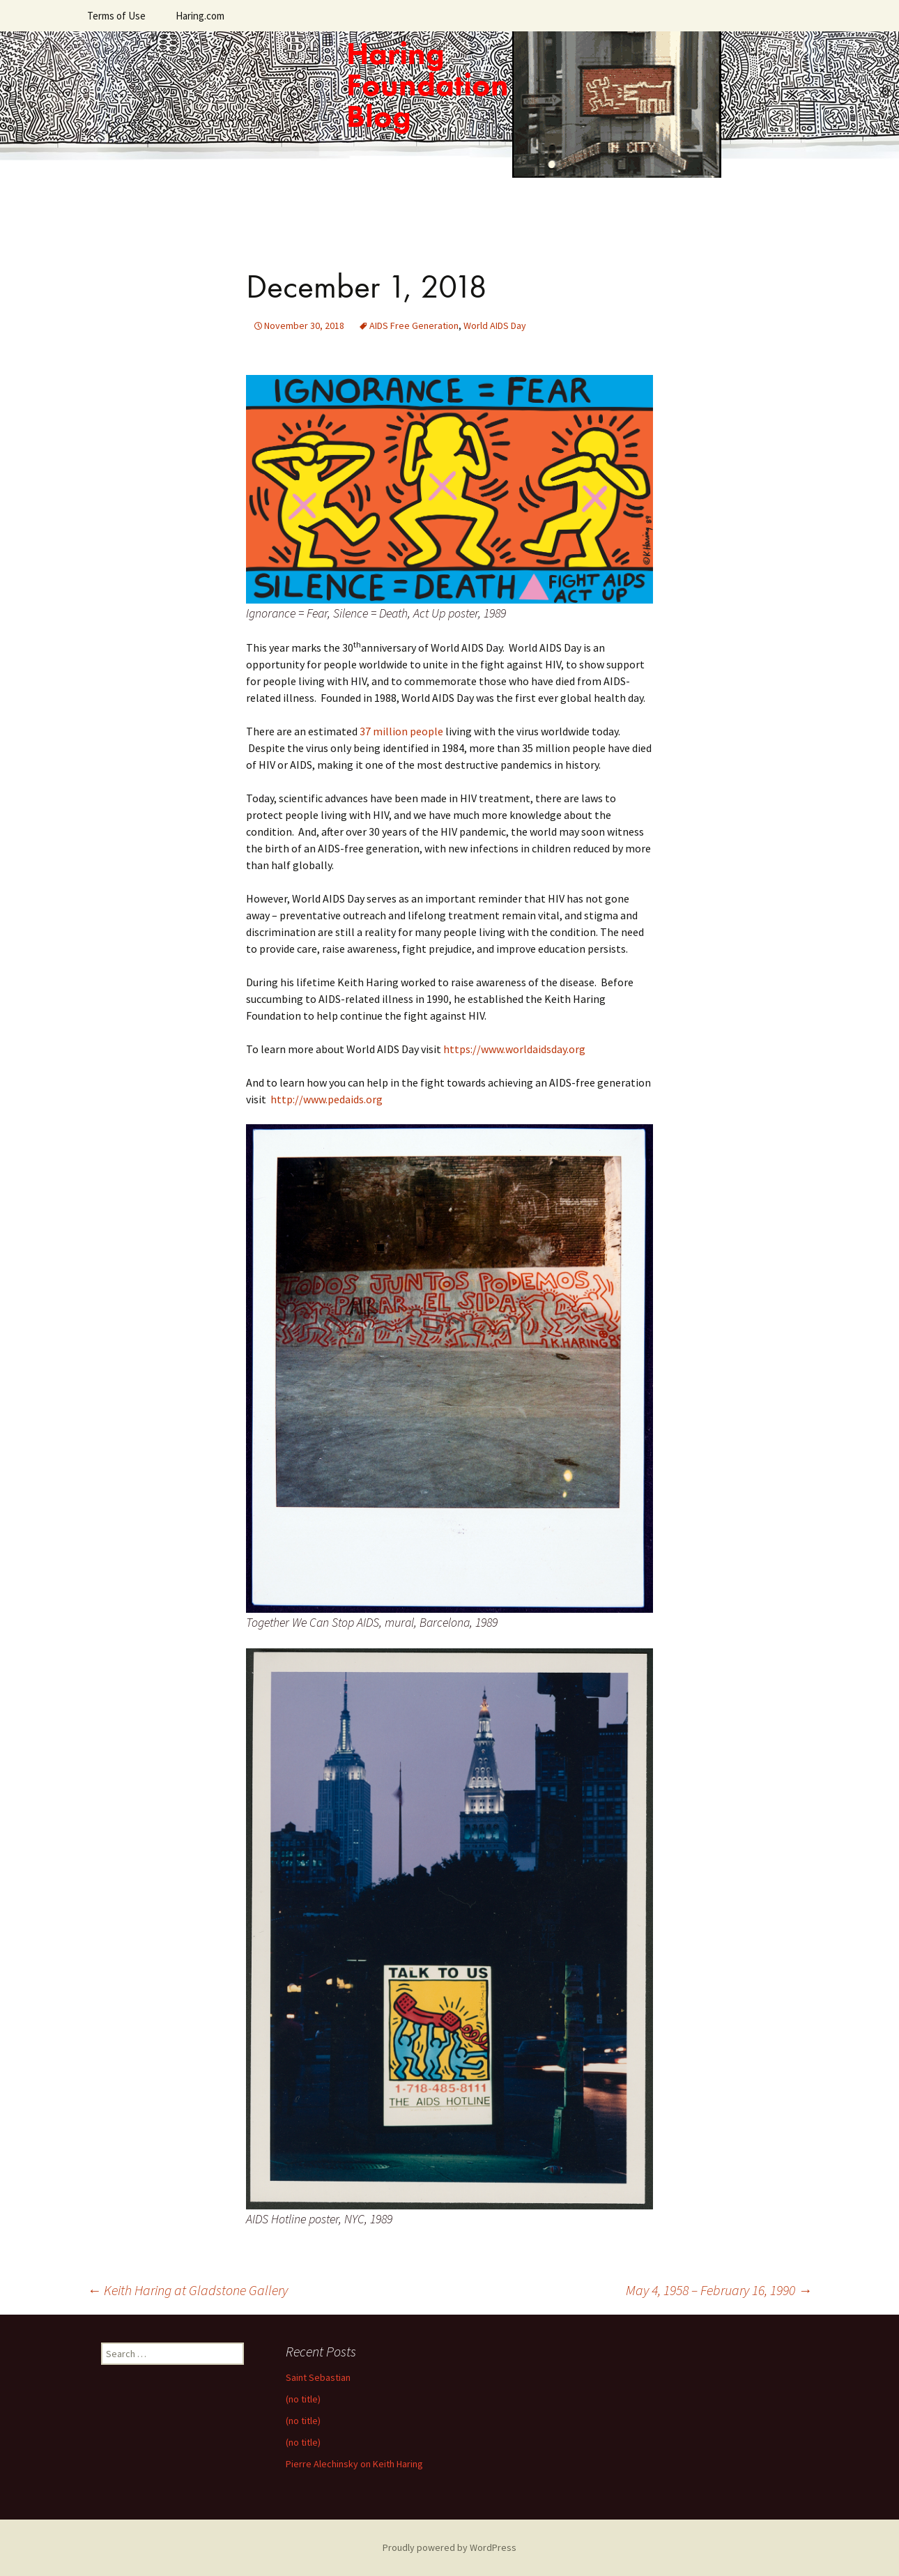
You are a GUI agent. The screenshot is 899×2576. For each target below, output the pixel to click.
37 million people (401, 731)
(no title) (303, 2399)
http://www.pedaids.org (326, 1099)
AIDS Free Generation (414, 325)
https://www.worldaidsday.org (514, 1049)
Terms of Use (116, 15)
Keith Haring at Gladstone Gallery (187, 2290)
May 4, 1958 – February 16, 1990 (719, 2290)
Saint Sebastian (318, 2377)
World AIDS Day (494, 325)
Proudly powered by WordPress (449, 2547)
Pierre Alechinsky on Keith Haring (354, 2464)
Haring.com (200, 15)
